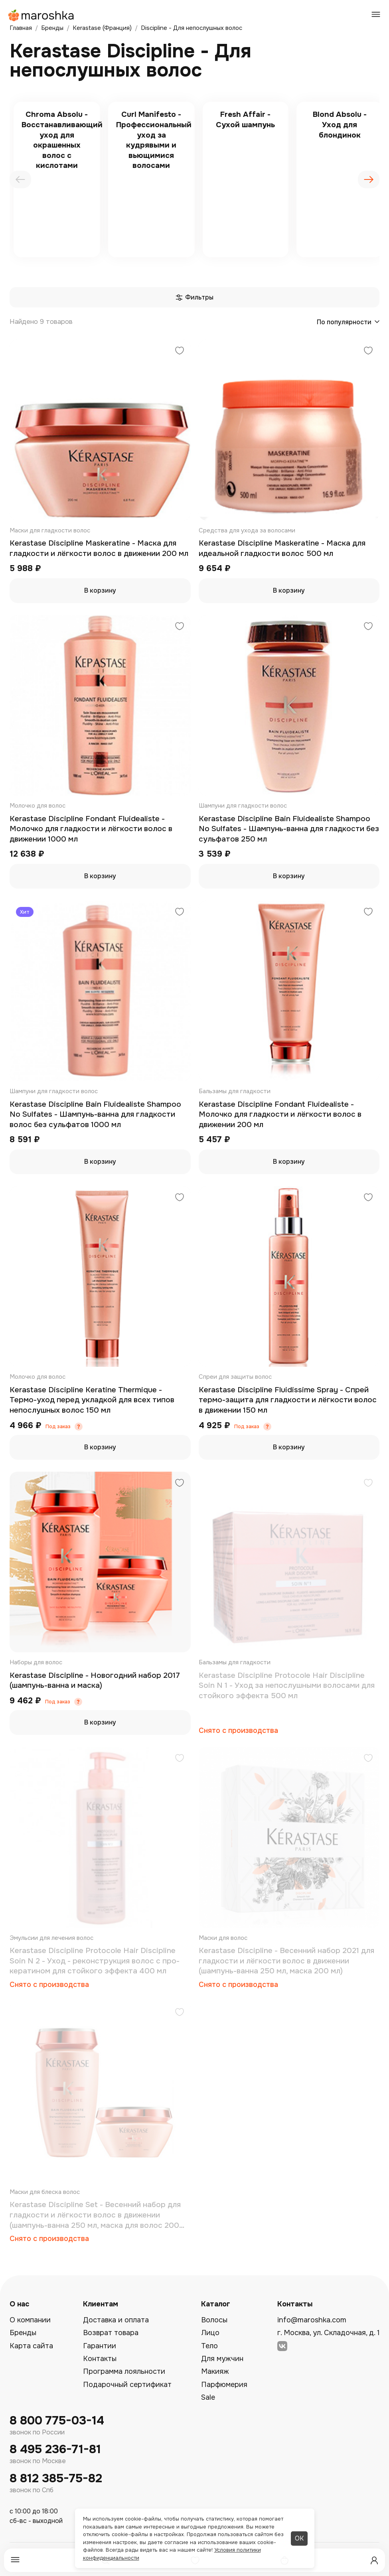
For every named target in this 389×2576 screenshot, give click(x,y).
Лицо (210, 2332)
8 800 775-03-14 (57, 2420)
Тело (209, 2345)
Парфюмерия (224, 2384)
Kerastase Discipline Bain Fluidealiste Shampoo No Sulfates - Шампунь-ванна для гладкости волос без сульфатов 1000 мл (95, 1114)
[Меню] (15, 2560)
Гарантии (99, 2345)
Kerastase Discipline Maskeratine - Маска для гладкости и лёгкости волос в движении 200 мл (99, 548)
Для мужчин (222, 2358)
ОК (299, 2538)
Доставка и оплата (116, 2320)
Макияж (215, 2371)
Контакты (100, 2358)
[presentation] (20, 179)
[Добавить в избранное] (179, 351)
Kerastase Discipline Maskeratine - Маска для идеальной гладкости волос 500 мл (282, 548)
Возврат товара (110, 2332)
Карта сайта (31, 2345)
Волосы (214, 2320)
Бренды (23, 2332)
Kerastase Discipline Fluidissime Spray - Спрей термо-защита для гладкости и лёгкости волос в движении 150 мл (288, 1400)
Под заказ (58, 1426)
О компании (30, 2320)
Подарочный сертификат (127, 2384)
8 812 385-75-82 (56, 2478)
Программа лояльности (124, 2371)
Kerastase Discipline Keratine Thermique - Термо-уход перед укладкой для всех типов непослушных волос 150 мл (92, 1400)
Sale (208, 2397)
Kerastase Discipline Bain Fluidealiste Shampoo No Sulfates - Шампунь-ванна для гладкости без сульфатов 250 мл (289, 829)
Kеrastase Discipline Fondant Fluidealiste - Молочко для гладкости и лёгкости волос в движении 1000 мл (91, 829)
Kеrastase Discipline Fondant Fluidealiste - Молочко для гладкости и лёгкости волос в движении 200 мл (280, 1114)
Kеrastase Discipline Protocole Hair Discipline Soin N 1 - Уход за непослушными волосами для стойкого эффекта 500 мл (287, 1686)
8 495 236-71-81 (55, 2449)
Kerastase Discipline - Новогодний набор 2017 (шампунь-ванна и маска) (95, 1681)
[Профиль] (374, 2560)
